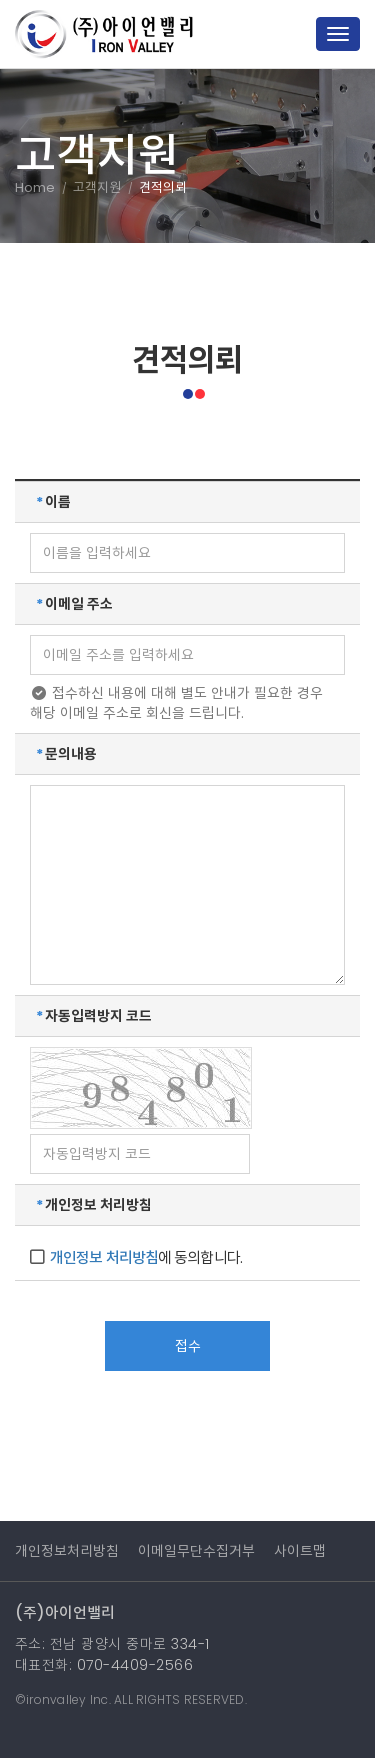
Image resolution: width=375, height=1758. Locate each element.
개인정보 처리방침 (104, 1257)
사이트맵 (300, 1551)
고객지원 (97, 187)
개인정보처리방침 (67, 1551)
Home (35, 187)
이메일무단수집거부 (196, 1551)
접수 (188, 1346)
